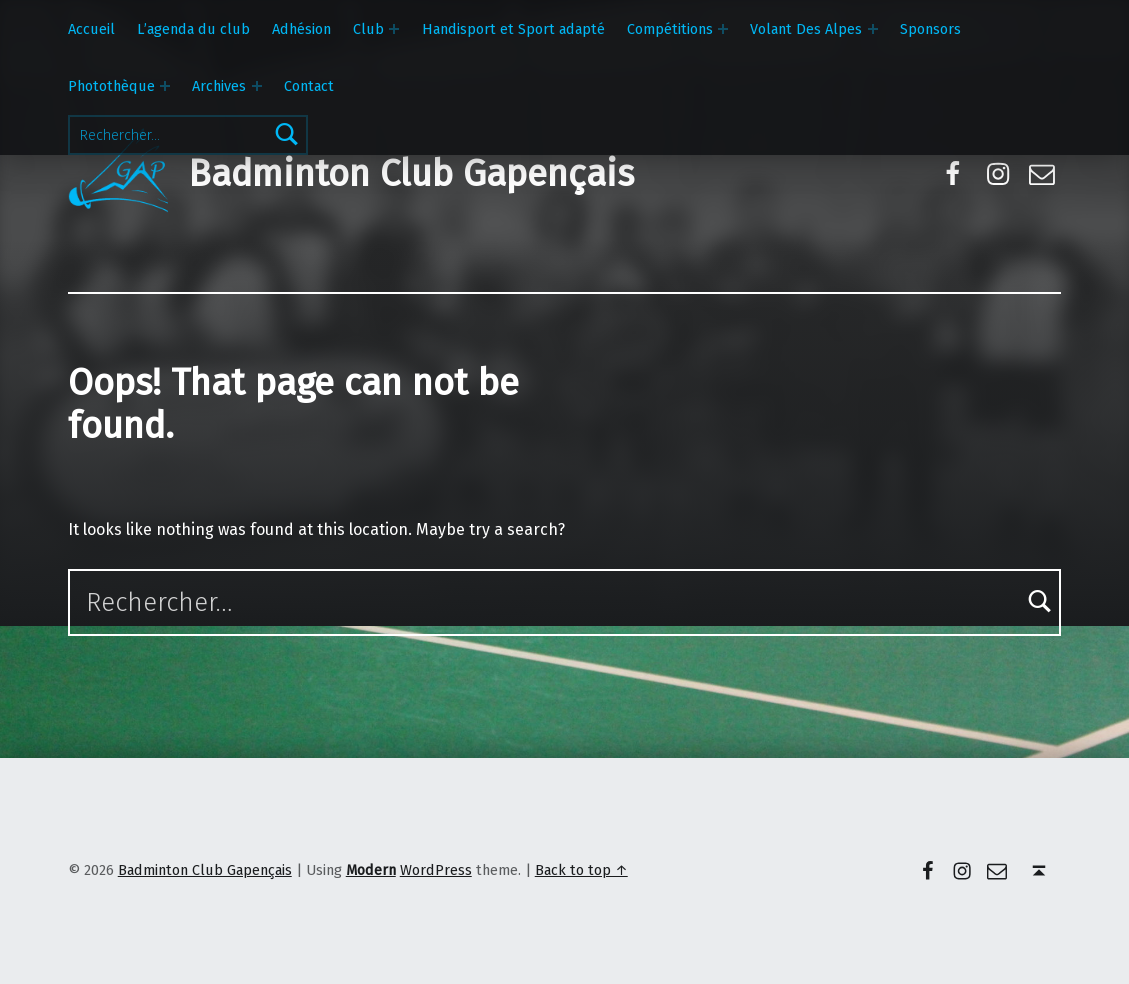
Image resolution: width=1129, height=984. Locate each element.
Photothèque (111, 86)
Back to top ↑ (581, 870)
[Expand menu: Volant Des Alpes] (873, 29)
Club (368, 29)
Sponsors (930, 29)
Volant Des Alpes (806, 29)
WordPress (436, 870)
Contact (309, 86)
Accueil (91, 29)
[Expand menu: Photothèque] (165, 86)
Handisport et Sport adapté (513, 29)
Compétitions (670, 29)
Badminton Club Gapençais (411, 174)
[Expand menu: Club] (394, 29)
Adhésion (301, 29)
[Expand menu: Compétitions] (723, 29)
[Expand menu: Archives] (257, 86)
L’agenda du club (193, 29)
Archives (219, 86)
